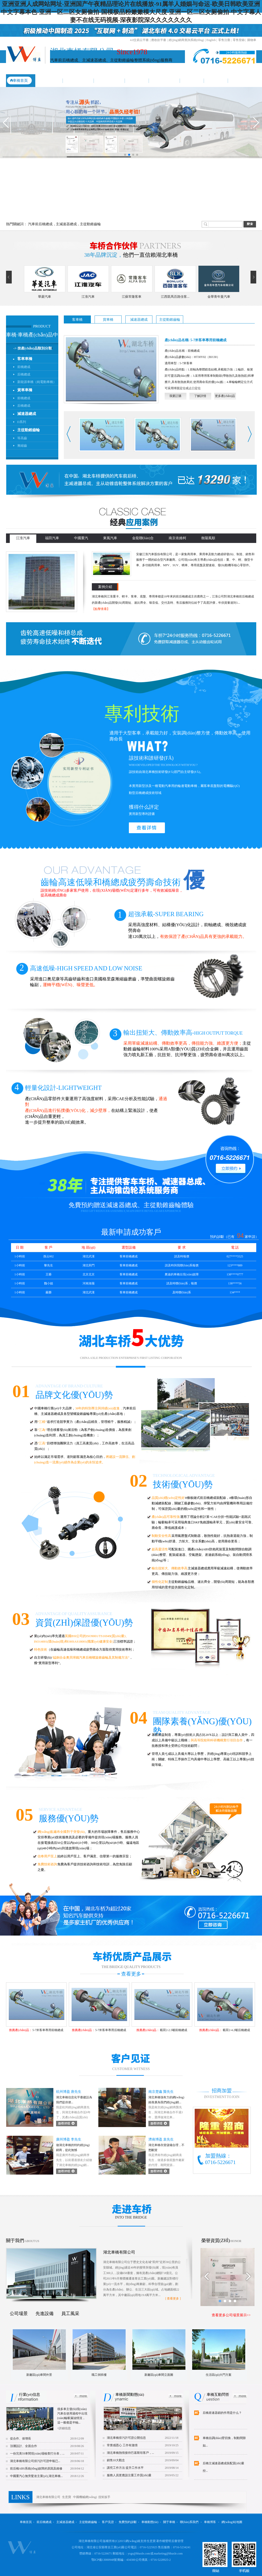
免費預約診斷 (164, 80)
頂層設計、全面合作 (23, 2446)
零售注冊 (224, 40)
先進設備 (45, 2313)
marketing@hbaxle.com (168, 2553)
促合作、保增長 (20, 2438)
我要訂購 (175, 396)
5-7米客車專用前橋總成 (207, 340)
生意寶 (66, 2497)
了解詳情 (200, 396)
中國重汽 (81, 538)
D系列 (21, 422)
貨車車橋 (24, 390)
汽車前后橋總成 (40, 224)
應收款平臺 (158, 40)
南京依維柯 (177, 538)
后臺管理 (177, 2541)
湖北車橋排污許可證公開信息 (126, 2438)
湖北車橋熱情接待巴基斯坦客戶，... (130, 2453)
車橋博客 (210, 2522)
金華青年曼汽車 (230, 296)
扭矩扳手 (104, 2497)
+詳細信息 (64, 2428)
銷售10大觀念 (116, 2460)
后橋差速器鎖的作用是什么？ (222, 2413)
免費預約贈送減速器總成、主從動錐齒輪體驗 (131, 1205)
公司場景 (19, 2313)
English (211, 40)
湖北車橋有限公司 (115, 2262)
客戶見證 (136, 80)
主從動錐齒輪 (109, 80)
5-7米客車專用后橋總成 (110, 2030)
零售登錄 (239, 40)
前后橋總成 (47, 80)
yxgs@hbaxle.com (139, 2553)
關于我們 (22, 2240)
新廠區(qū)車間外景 (39, 2375)
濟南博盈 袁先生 (161, 2139)
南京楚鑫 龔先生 (161, 2092)
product (42, 326)
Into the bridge (131, 2217)
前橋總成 (23, 367)
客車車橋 (24, 359)
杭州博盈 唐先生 (69, 2092)
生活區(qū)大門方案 (219, 2375)
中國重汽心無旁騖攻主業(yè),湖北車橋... (36, 2476)
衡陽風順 (208, 538)
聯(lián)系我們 (241, 80)
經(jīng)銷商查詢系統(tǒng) (186, 40)
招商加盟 (222, 2090)
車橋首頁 (20, 80)
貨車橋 (108, 319)
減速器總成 (26, 414)
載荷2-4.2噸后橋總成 (236, 2030)
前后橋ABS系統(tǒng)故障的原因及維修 (36, 2468)
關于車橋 (215, 80)
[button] (125, 155)
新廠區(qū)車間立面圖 (158, 2375)
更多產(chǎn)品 (225, 396)
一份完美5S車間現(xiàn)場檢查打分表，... (37, 2453)
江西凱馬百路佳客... (186, 296)
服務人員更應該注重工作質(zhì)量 (129, 2475)
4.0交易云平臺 (139, 40)
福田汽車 (52, 538)
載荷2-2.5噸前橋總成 (173, 2030)
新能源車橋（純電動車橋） (36, 382)
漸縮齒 (22, 445)
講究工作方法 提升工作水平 (125, 2468)
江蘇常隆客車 (143, 296)
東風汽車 (110, 538)
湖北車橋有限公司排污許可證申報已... (35, 2461)
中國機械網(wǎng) (85, 2497)
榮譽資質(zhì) (221, 2240)
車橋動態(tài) (191, 80)
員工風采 (70, 2313)
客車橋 (77, 319)
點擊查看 (101, 609)
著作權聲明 (164, 2541)
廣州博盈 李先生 (69, 2139)
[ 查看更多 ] (173, 2298)
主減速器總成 (78, 80)
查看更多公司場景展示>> (231, 2315)
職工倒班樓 (99, 2375)
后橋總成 (23, 374)
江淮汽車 (99, 296)
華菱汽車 (56, 296)
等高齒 (22, 438)
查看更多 (131, 1974)
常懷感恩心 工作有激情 (122, 2445)
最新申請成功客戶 (131, 1232)
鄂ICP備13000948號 (104, 2560)
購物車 (251, 40)
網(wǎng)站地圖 (231, 2522)
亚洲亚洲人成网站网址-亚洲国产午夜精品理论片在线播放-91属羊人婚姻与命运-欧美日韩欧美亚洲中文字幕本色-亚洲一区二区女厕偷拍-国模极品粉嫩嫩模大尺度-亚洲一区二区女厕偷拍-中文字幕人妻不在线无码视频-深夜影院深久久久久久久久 (131, 12)
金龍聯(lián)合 (143, 538)
